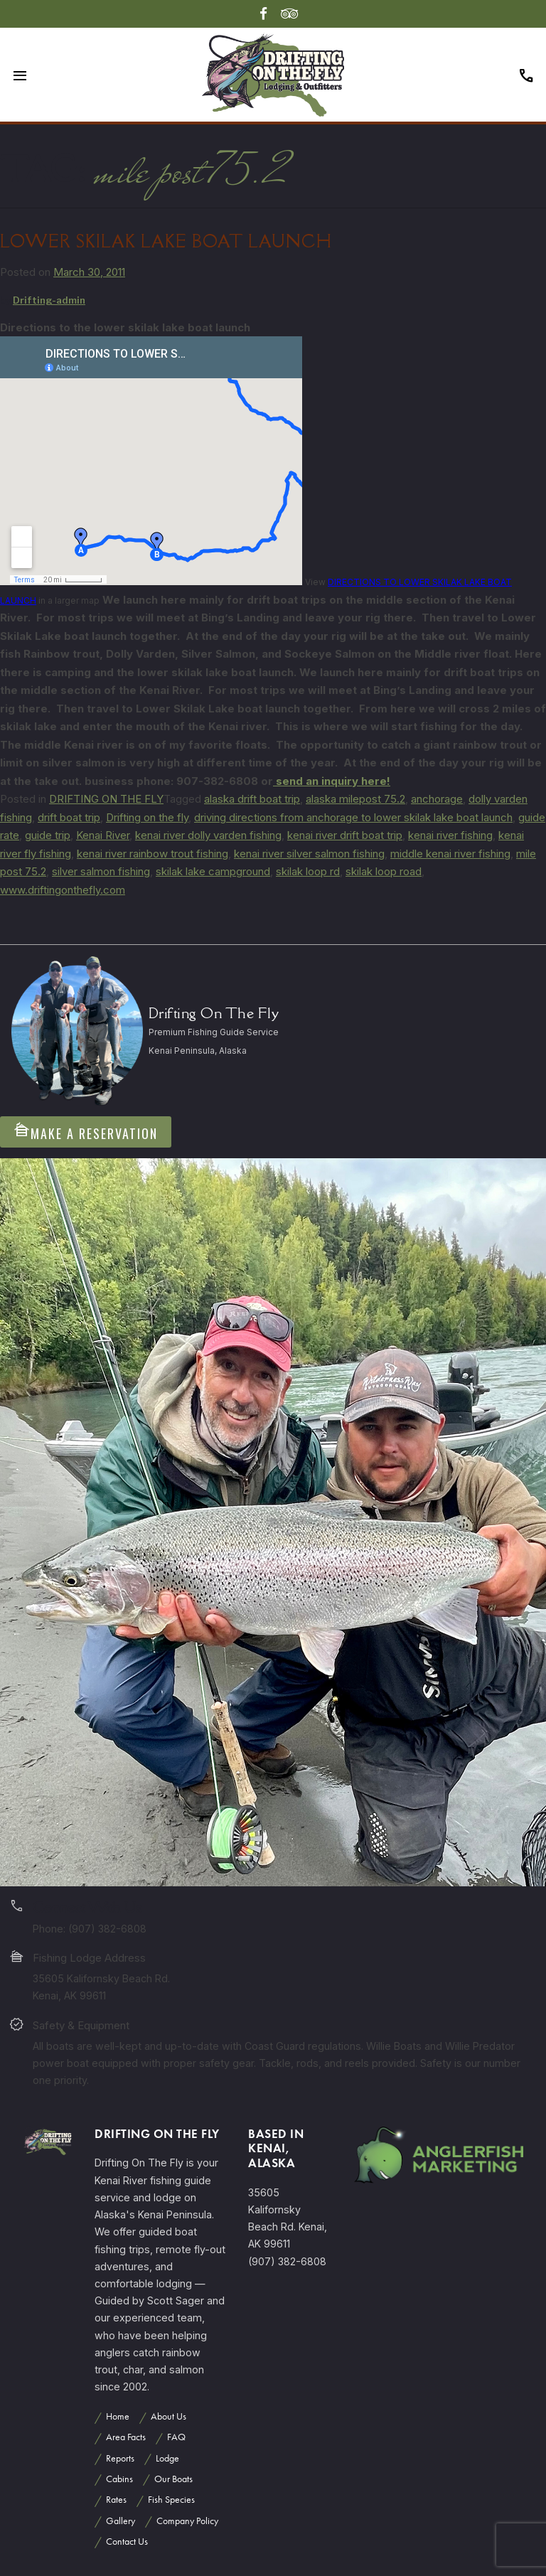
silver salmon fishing (101, 871)
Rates (116, 2500)
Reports (120, 2458)
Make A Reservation (86, 1132)
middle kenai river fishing (450, 853)
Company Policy (187, 2521)
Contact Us (127, 2541)
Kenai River (102, 835)
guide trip (47, 835)
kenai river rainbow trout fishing (152, 853)
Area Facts (126, 2437)
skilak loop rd (308, 871)
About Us (168, 2416)
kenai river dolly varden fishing (208, 835)
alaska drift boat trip (252, 799)
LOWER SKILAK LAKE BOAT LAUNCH (166, 241)
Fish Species (171, 2500)
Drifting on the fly (147, 817)
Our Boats (173, 2479)
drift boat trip (69, 817)
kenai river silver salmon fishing (309, 853)
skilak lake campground (213, 871)
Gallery (120, 2521)
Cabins (119, 2479)
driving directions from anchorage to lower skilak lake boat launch (353, 817)
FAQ (176, 2437)
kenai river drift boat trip (344, 835)
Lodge (167, 2458)
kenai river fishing (450, 835)
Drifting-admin (49, 300)
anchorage (437, 799)
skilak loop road (384, 871)
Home (117, 2416)
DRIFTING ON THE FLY (106, 799)
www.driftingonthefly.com (62, 890)
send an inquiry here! (331, 781)
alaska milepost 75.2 (355, 799)
